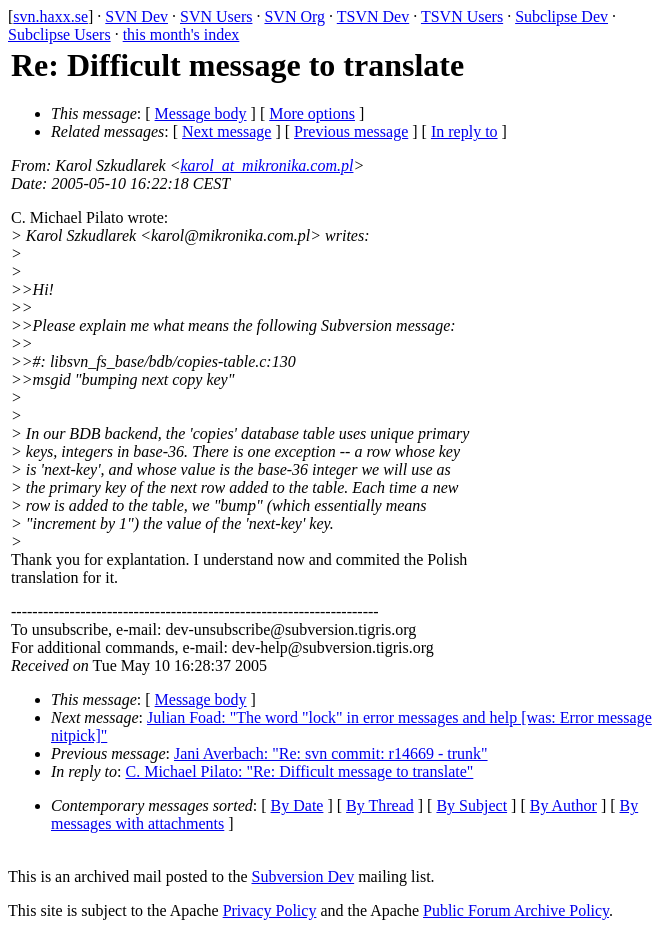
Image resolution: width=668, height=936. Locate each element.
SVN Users (216, 16)
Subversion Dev (303, 876)
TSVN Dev (373, 16)
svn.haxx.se (50, 16)
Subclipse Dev (561, 16)
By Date (297, 805)
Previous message (351, 131)
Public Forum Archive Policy (516, 910)
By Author (563, 805)
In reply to (464, 131)
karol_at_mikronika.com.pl (266, 165)
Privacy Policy (270, 910)
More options (312, 113)
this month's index (181, 34)
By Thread (380, 805)
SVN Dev (136, 16)
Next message (226, 131)
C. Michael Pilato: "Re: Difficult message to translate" (300, 771)
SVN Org (294, 16)
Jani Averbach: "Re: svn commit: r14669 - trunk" (331, 753)
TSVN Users (462, 16)
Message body (201, 113)
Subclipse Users (59, 34)
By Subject (471, 805)
